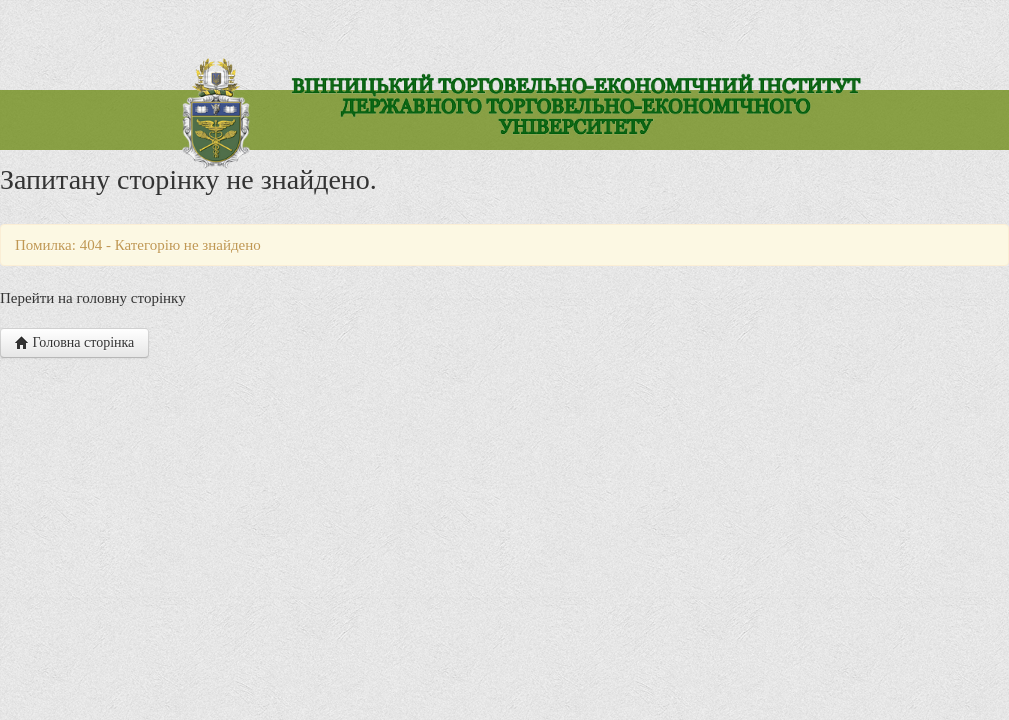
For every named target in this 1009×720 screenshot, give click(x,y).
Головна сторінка (74, 342)
